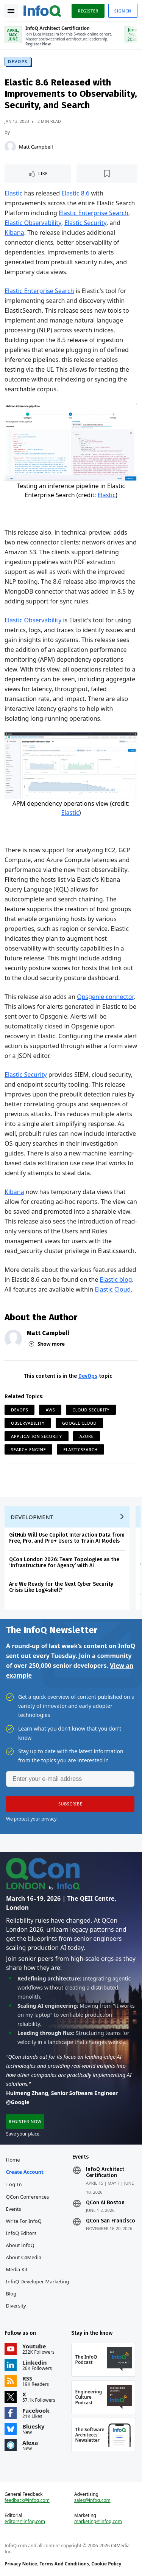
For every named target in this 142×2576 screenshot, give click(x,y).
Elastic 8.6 (75, 193)
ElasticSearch (80, 1449)
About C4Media (24, 2257)
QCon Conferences (27, 2196)
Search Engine (28, 1449)
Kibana (14, 232)
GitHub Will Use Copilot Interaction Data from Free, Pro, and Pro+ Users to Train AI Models (67, 1538)
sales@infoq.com (92, 2500)
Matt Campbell (36, 147)
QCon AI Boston (105, 2203)
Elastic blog (116, 1279)
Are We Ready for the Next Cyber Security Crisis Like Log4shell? (61, 1587)
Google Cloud (79, 1423)
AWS (50, 1410)
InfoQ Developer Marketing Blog (37, 2287)
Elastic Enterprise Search (93, 213)
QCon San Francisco (110, 2221)
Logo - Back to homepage (42, 10)
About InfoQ (20, 2245)
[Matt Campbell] (10, 146)
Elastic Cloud (113, 1289)
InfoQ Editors (21, 2233)
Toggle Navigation (11, 11)
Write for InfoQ (24, 2221)
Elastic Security (85, 223)
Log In (14, 2184)
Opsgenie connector (105, 997)
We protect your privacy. (32, 1819)
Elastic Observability (33, 223)
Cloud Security (90, 1410)
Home (13, 2159)
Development (32, 1517)
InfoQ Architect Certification (105, 2173)
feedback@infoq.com (27, 2500)
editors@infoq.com (25, 2522)
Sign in (122, 11)
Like (43, 173)
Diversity (16, 2305)
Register (88, 11)
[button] (70, 1804)
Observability (27, 1423)
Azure (87, 1436)
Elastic (13, 193)
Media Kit (17, 2269)
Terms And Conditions (64, 2563)
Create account (25, 2171)
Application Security (36, 1436)
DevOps (18, 61)
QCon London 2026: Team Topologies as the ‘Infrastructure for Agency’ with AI (64, 1562)
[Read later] (106, 173)
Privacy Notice (21, 2563)
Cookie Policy (106, 2563)
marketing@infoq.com (98, 2522)
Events (13, 2208)
